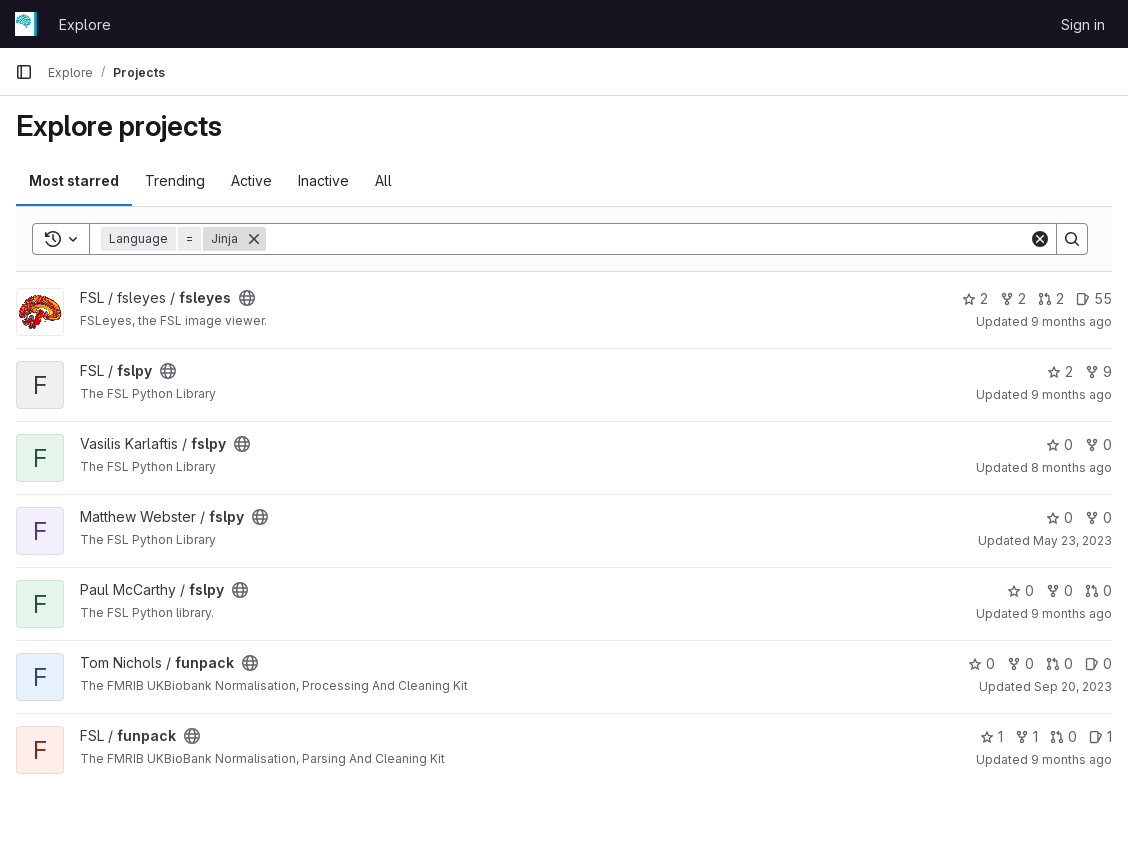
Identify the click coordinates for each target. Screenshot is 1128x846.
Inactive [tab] (323, 180)
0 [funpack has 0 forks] (1020, 663)
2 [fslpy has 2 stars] (1060, 371)
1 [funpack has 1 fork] (1026, 736)
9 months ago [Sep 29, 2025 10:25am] (1071, 759)
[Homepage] (27, 24)
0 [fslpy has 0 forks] (1098, 444)
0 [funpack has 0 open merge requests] (1059, 663)
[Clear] (1040, 239)
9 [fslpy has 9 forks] (1098, 371)
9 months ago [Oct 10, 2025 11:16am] (1071, 321)
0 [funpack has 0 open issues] (1098, 663)
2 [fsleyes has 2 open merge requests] (1051, 298)
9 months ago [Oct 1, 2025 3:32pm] (1071, 613)
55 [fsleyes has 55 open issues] (1094, 298)
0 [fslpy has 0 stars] (1059, 444)
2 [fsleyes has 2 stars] (975, 298)
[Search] (647, 239)
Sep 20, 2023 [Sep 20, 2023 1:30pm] (1073, 686)
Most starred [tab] (74, 180)
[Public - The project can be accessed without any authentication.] (247, 298)
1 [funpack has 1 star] (991, 736)
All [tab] (383, 180)
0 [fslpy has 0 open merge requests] (1098, 590)
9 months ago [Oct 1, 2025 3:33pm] (1071, 394)
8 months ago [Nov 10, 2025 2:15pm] (1071, 467)
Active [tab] (251, 180)
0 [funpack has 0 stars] (981, 663)
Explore (85, 24)
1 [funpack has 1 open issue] (1100, 736)
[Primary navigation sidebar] (24, 72)
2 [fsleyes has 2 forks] (1013, 298)
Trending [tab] (175, 180)
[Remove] (254, 239)
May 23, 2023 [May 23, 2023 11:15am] (1072, 540)
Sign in (1083, 24)
